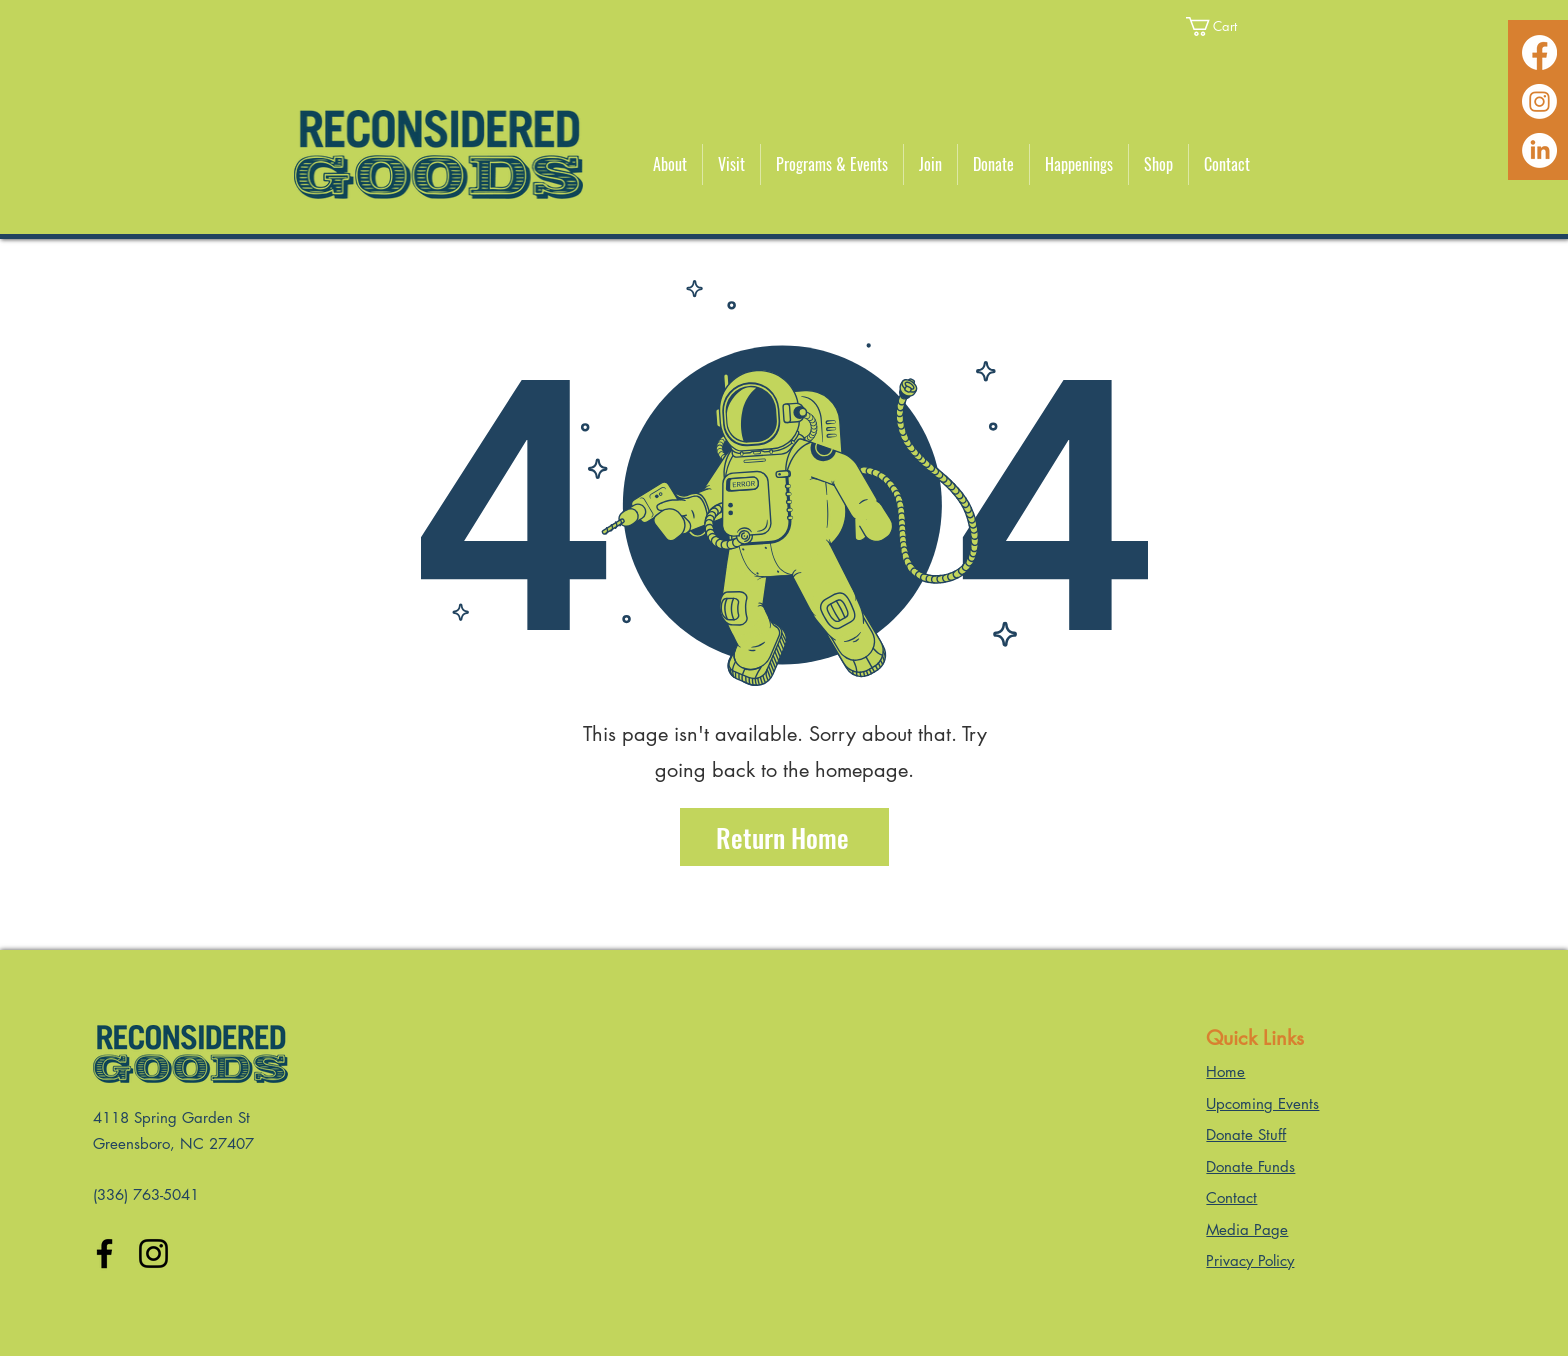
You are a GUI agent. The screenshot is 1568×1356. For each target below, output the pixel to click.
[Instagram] (1539, 101)
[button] (1223, 26)
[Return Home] (784, 837)
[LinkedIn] (1539, 150)
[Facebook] (1539, 52)
